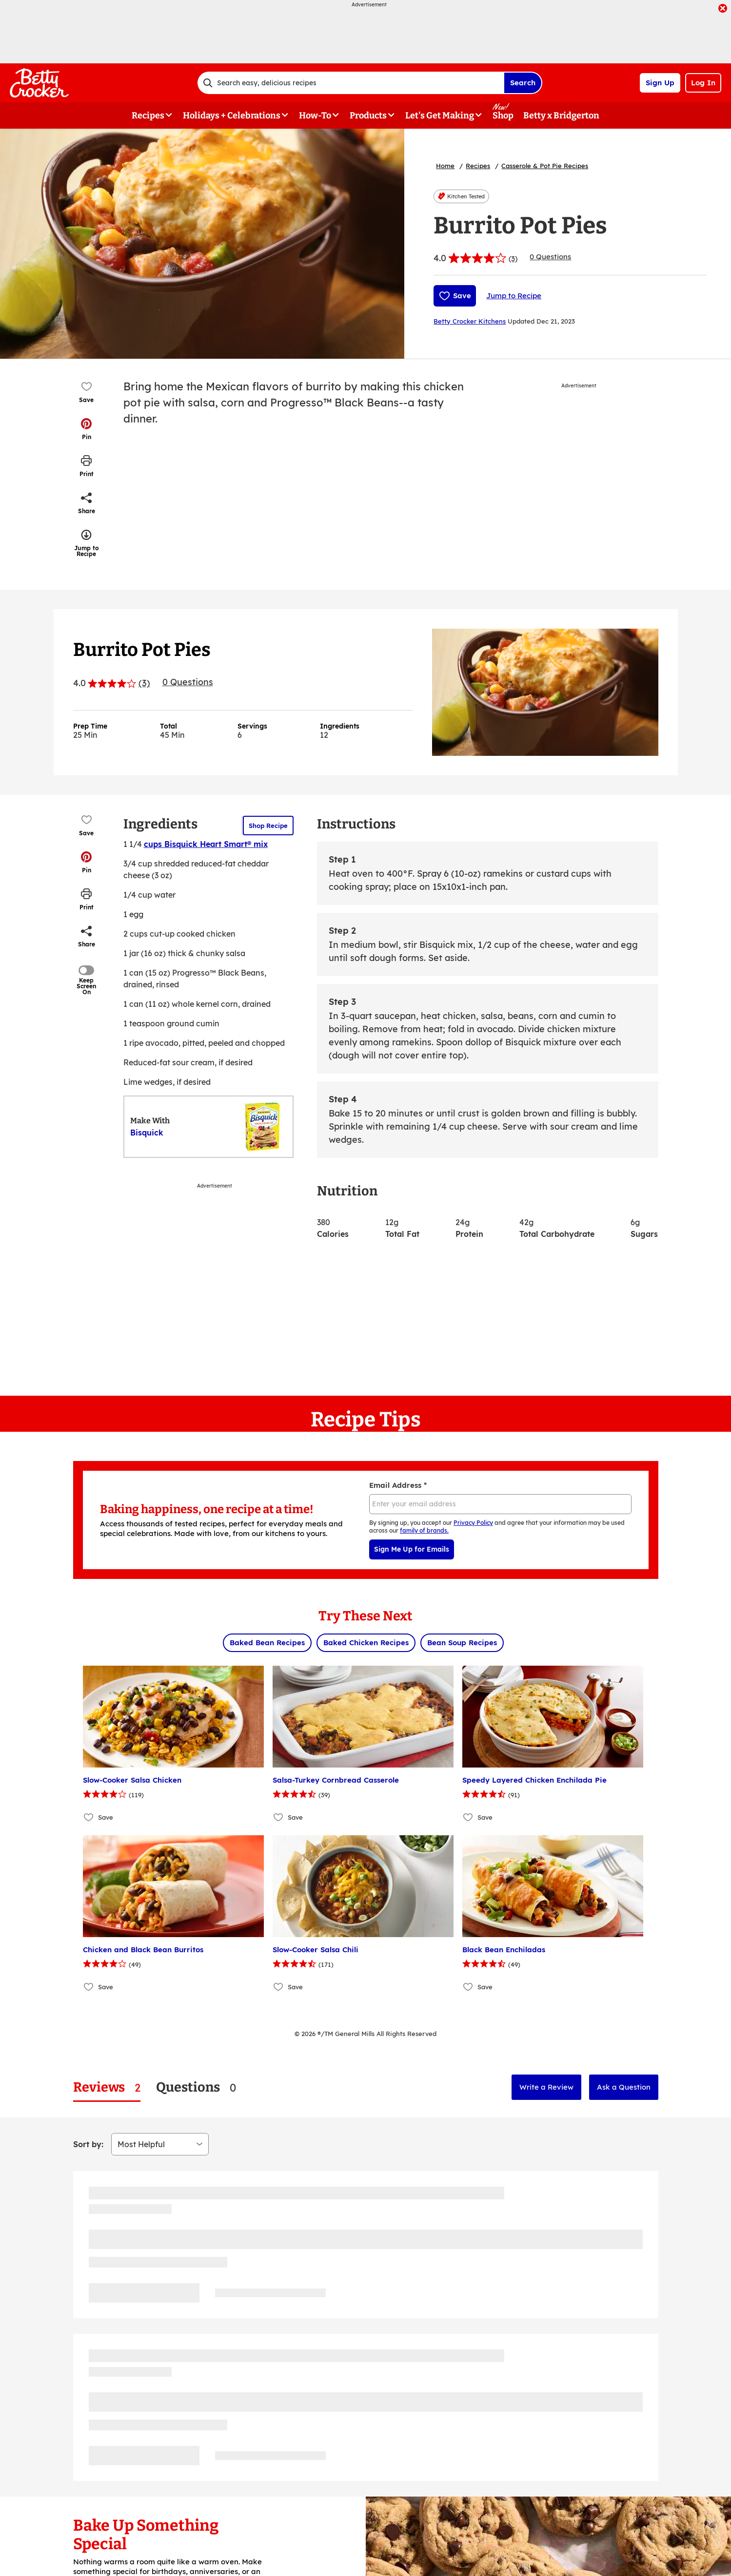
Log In (703, 82)
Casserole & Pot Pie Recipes (544, 166)
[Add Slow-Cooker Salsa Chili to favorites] (279, 1987)
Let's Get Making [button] (439, 115)
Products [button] (368, 115)
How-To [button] (315, 115)
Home (445, 166)
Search (522, 82)
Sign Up (660, 82)
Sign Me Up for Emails (411, 1549)
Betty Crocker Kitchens (470, 321)
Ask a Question (624, 2087)
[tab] (106, 2087)
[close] (722, 9)
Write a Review (546, 2087)
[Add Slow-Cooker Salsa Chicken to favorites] (89, 1817)
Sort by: (88, 2144)
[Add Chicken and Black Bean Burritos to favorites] (89, 1987)
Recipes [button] (148, 115)
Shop (503, 115)
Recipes (478, 166)
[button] (86, 429)
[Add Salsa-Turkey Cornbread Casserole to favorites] (279, 1817)
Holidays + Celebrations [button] (231, 115)
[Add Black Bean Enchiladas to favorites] (468, 1987)
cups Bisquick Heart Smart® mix (206, 844)
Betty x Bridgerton (561, 115)
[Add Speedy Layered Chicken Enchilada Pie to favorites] (468, 1817)
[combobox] (351, 83)
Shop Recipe (268, 825)
